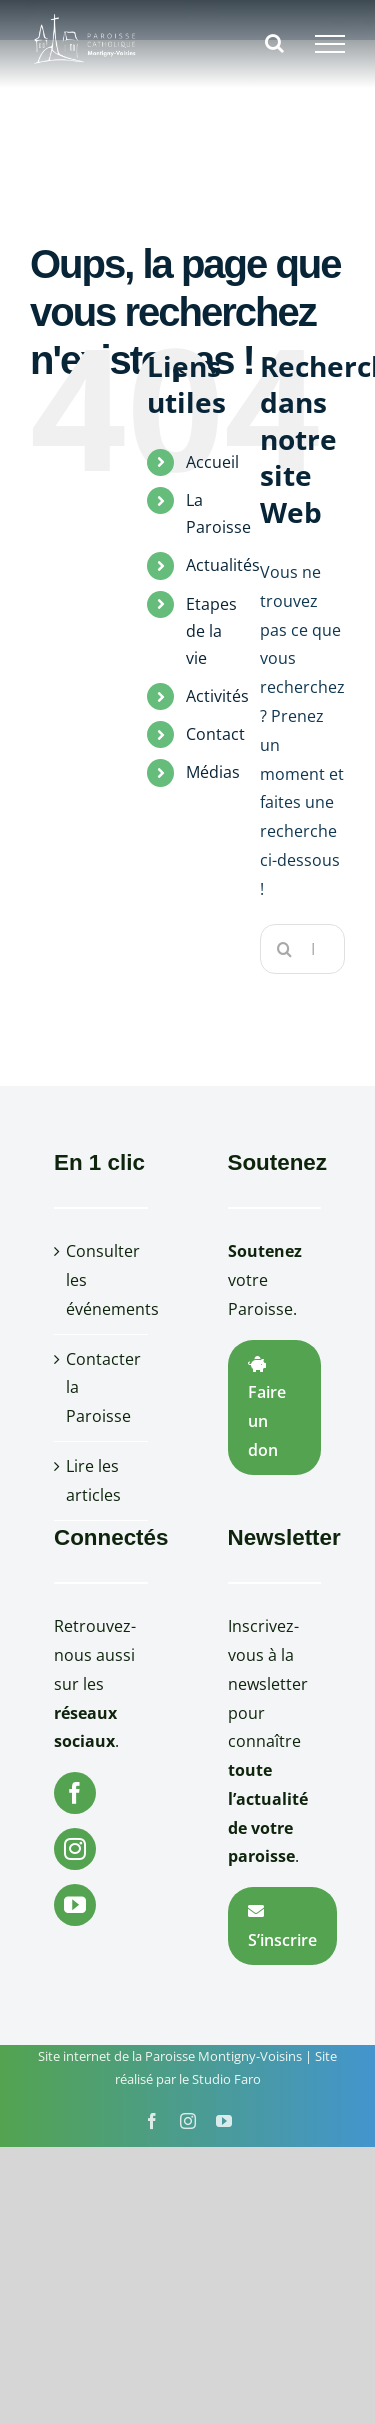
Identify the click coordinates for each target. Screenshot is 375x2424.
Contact (215, 734)
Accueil (212, 462)
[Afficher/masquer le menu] (330, 44)
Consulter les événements (102, 1280)
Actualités (223, 565)
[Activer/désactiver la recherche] (274, 43)
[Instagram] (75, 1849)
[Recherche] (285, 949)
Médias (213, 772)
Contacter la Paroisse (102, 1388)
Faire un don (267, 1408)
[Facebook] (75, 1793)
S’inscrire (282, 1927)
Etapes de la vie (211, 631)
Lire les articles (93, 1480)
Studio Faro (226, 2079)
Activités (217, 696)
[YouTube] (75, 1905)
